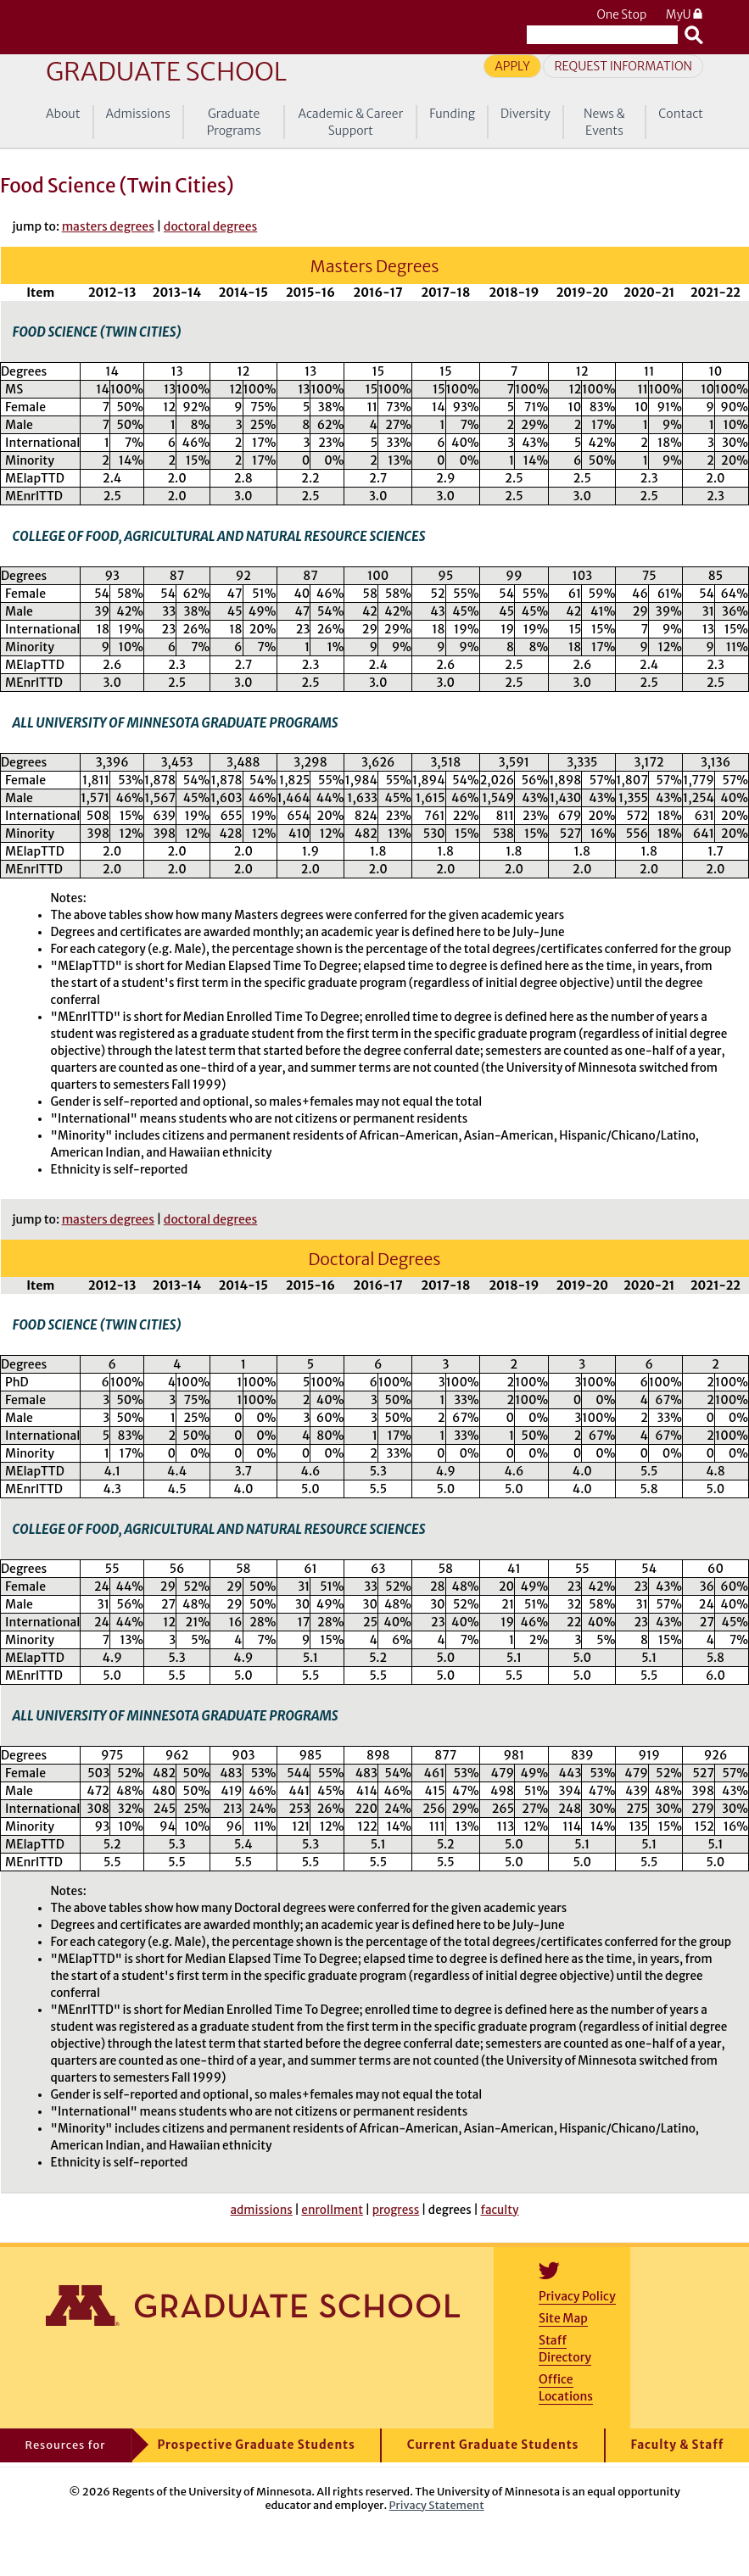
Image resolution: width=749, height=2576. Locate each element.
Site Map (563, 2318)
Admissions (138, 113)
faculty (499, 2210)
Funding (452, 113)
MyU (684, 15)
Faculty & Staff (677, 2445)
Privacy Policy (577, 2296)
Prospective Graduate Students (256, 2445)
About (63, 113)
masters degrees (108, 226)
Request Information (623, 66)
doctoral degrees (210, 226)
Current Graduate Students (493, 2445)
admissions (261, 2210)
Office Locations (566, 2388)
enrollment (332, 2210)
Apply (512, 66)
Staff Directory (565, 2349)
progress (396, 2210)
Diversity (525, 113)
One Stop (621, 15)
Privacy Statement (436, 2505)
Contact (680, 113)
